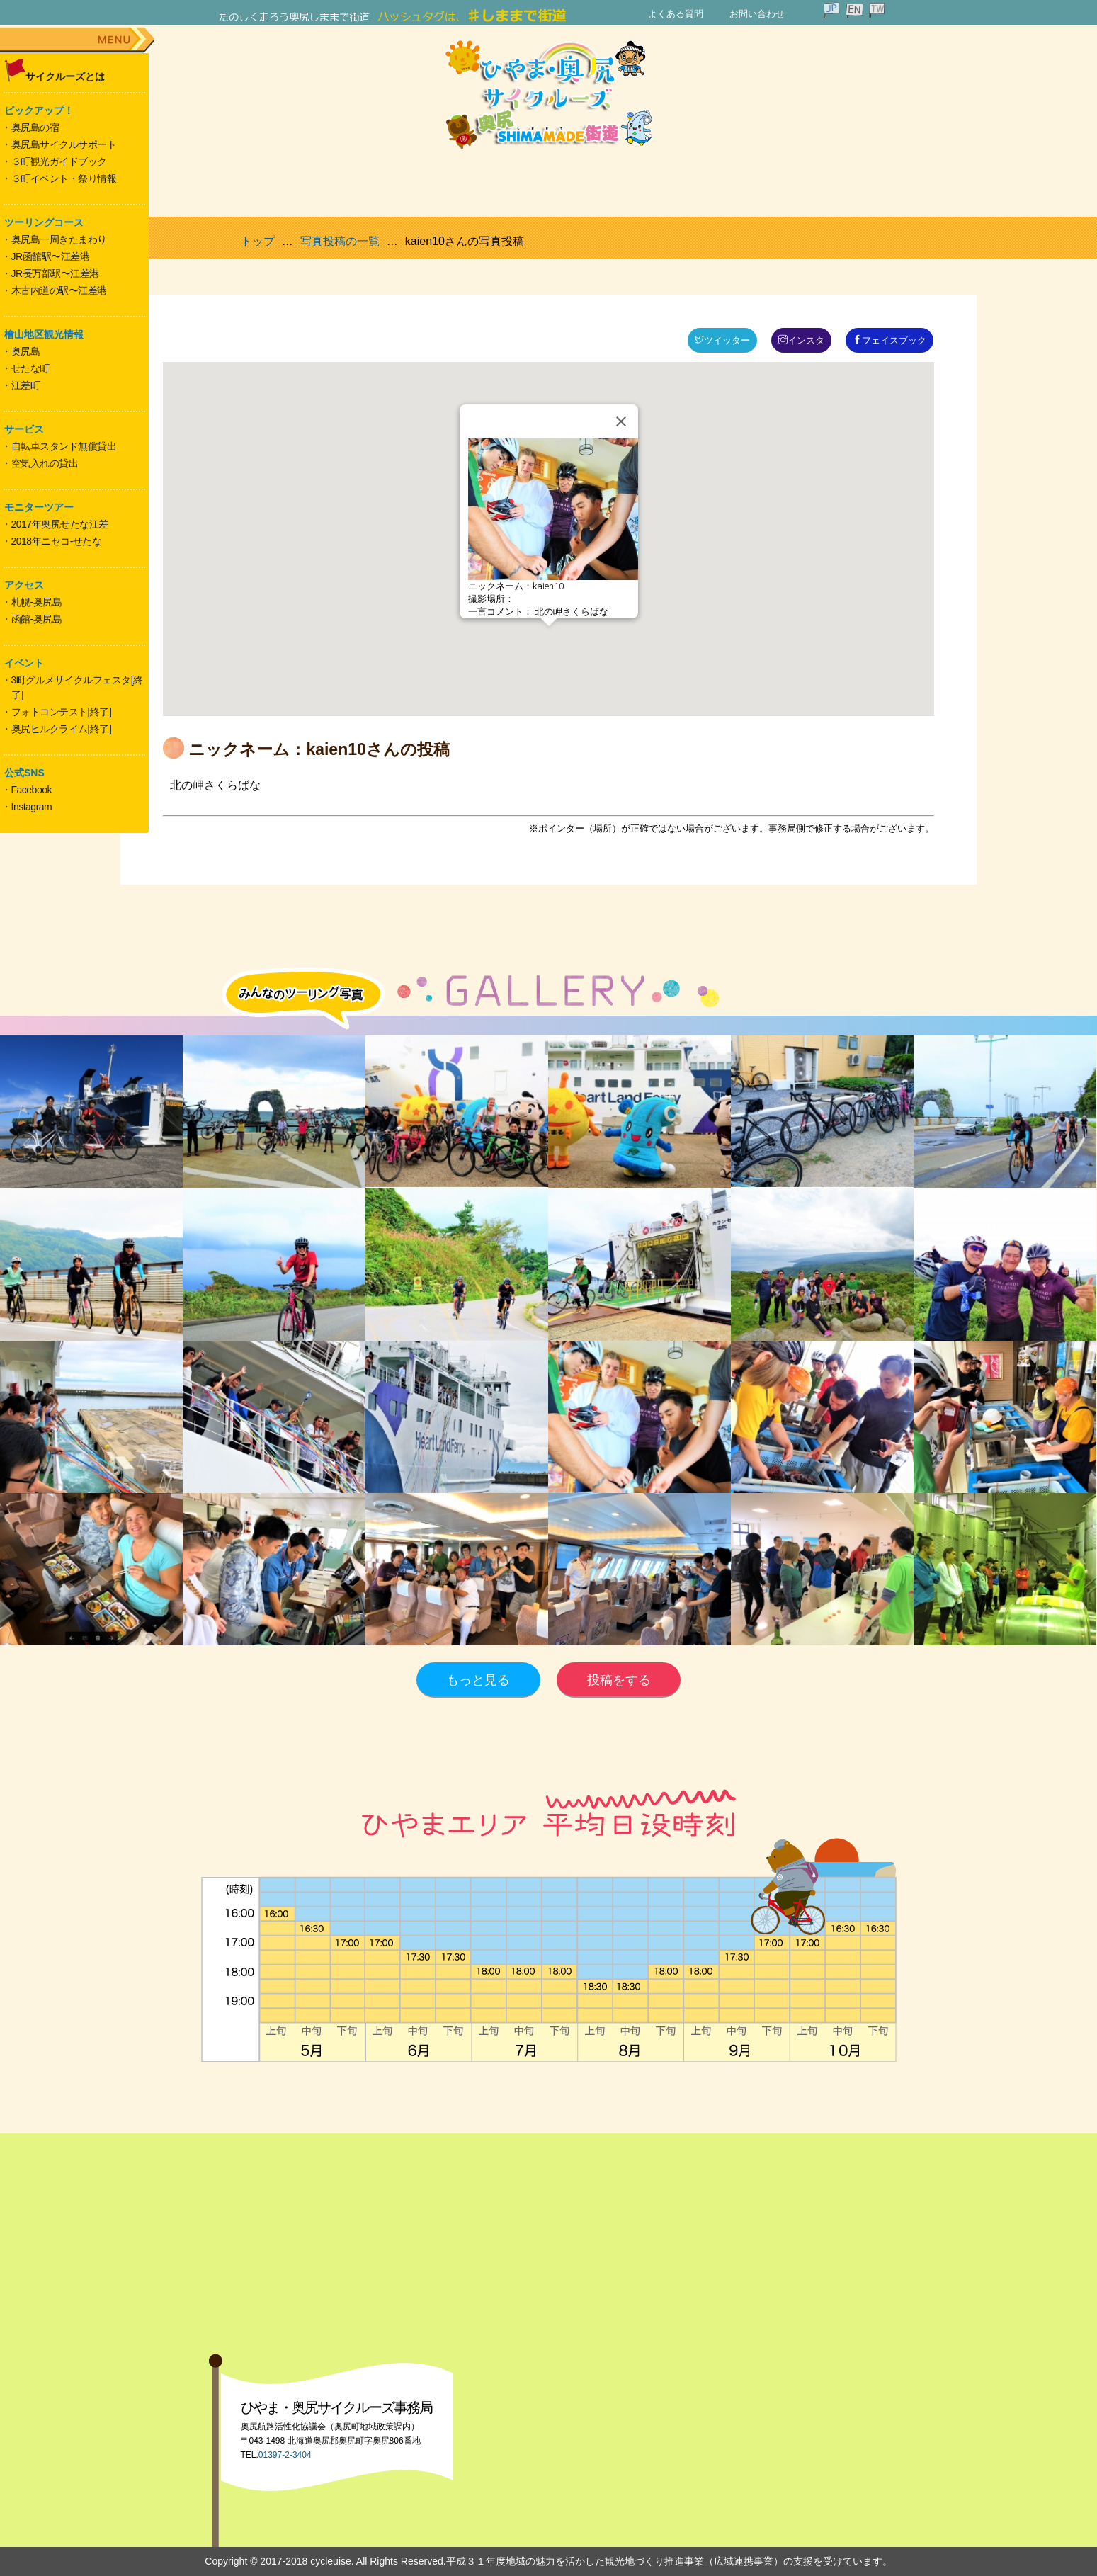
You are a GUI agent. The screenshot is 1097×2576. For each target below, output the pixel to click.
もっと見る (478, 1680)
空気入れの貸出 (45, 463)
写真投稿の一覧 (340, 241)
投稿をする (619, 1680)
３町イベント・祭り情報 (64, 178)
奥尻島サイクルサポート (64, 144)
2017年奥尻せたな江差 (59, 524)
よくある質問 (675, 13)
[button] (549, 639)
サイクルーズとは (65, 76)
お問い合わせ (757, 13)
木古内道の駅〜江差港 (59, 290)
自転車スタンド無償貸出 (64, 446)
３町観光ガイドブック (59, 161)
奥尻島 (25, 351)
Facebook (31, 789)
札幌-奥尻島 (36, 602)
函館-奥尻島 (36, 619)
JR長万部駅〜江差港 (55, 273)
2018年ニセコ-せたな (56, 541)
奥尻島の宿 (35, 127)
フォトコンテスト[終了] (61, 711)
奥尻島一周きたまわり (59, 239)
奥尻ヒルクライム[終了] (61, 728)
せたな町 (30, 368)
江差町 (25, 385)
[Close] (621, 421)
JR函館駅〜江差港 (50, 256)
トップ (258, 241)
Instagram (31, 806)
